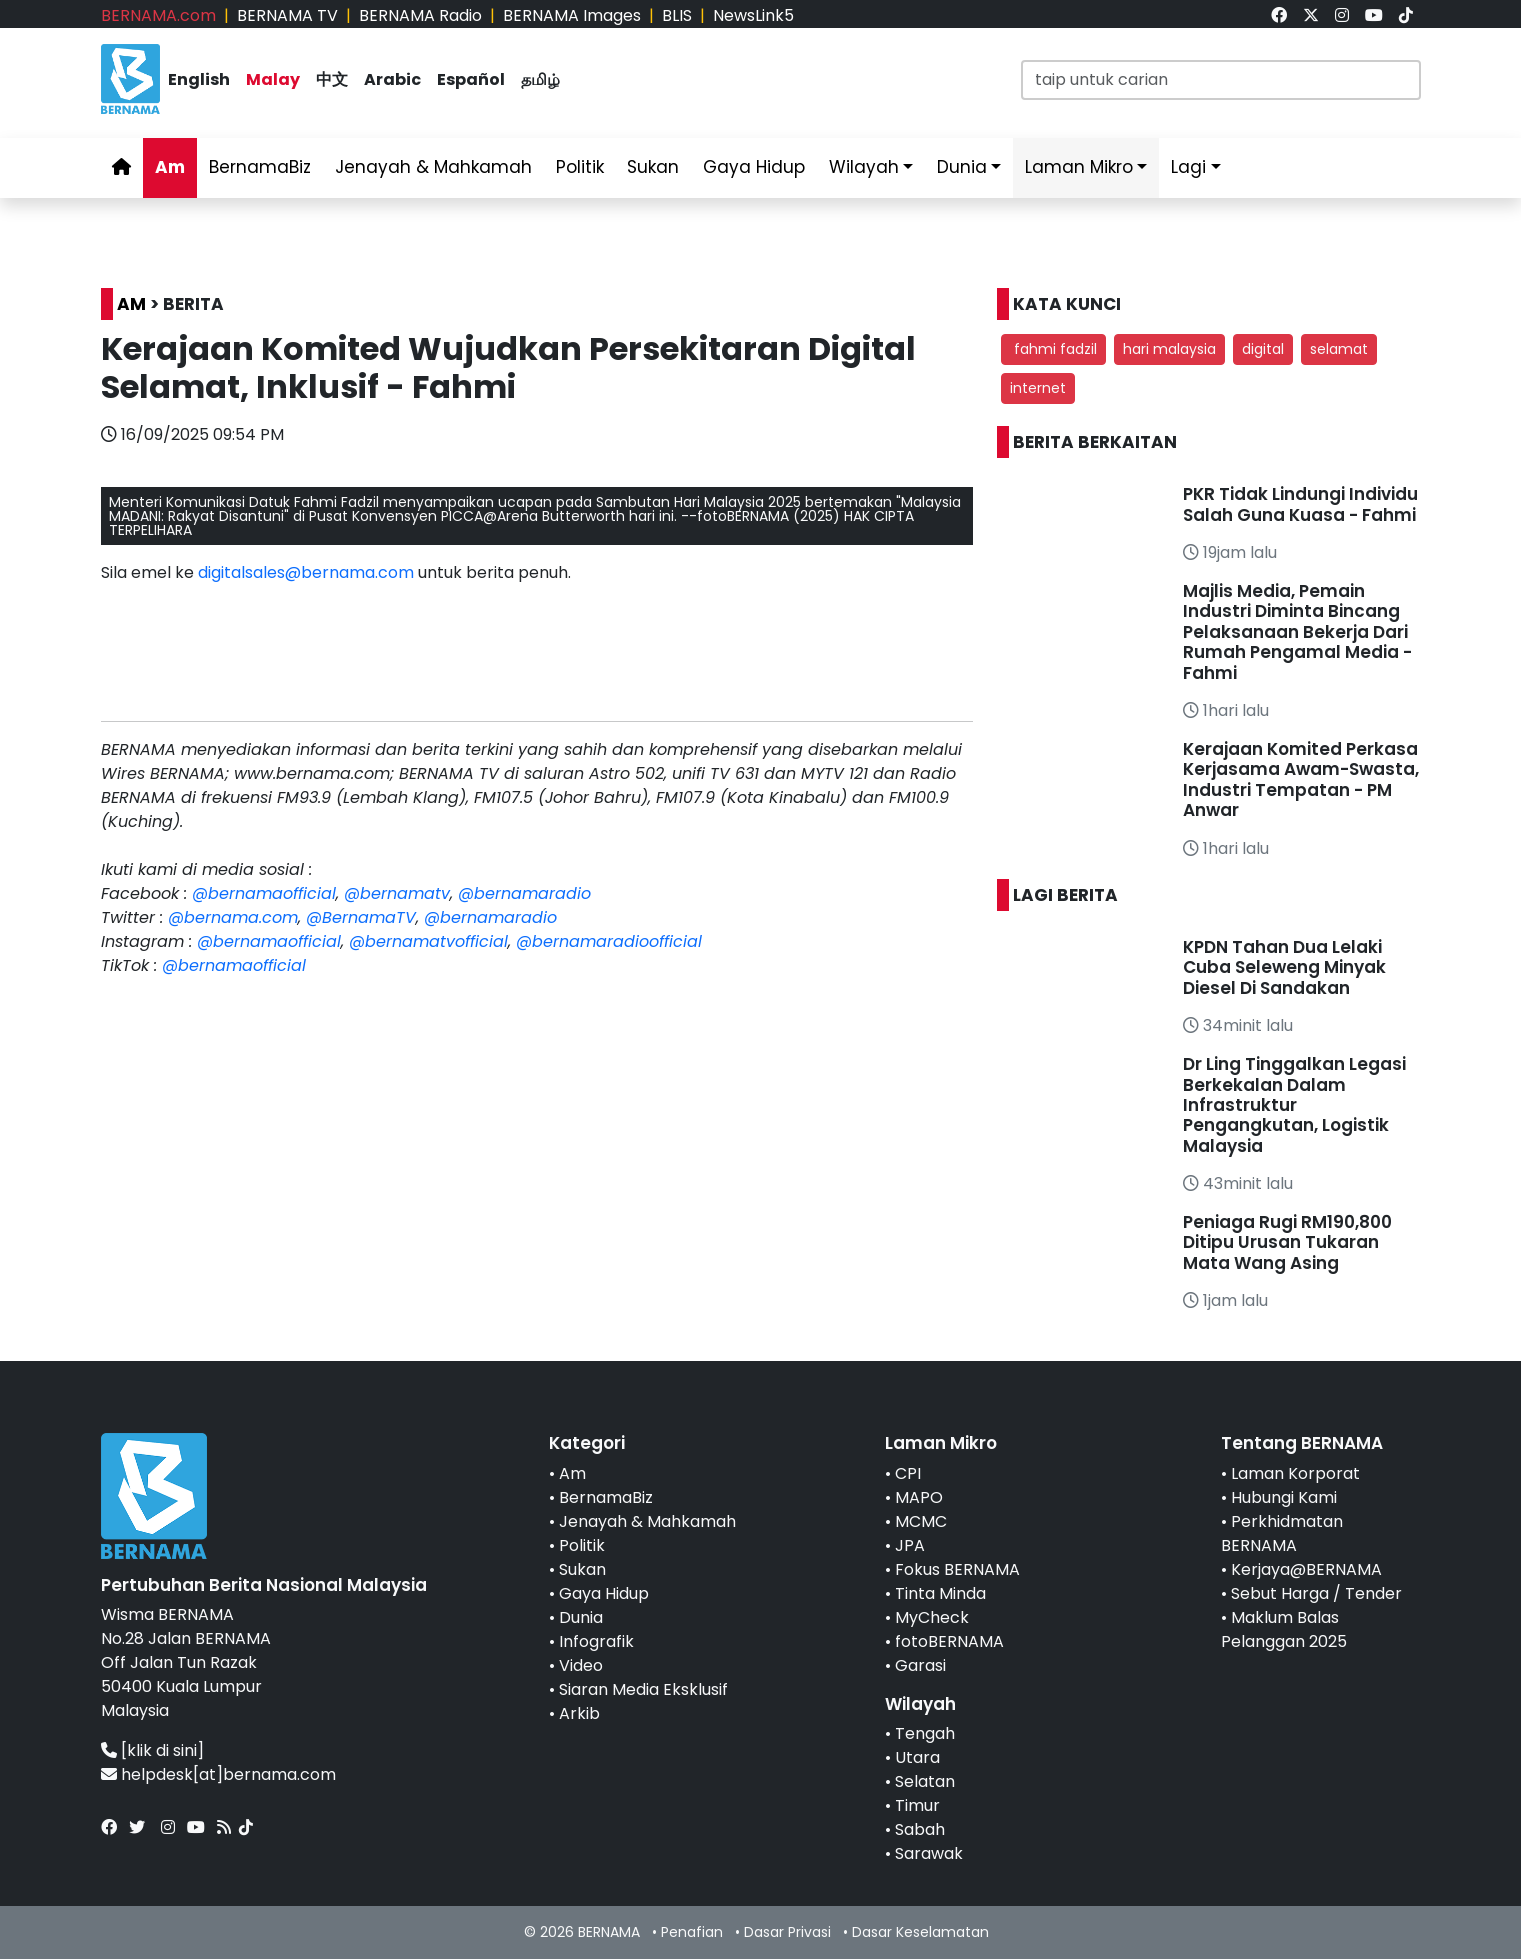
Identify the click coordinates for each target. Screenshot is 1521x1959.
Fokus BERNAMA (957, 1569)
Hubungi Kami (1284, 1497)
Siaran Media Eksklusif (643, 1689)
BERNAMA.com (158, 15)
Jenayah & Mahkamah (433, 167)
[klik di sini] (162, 1750)
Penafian (692, 1932)
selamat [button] (1339, 349)
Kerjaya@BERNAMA (1306, 1569)
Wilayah (864, 167)
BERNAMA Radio (420, 15)
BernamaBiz (260, 167)
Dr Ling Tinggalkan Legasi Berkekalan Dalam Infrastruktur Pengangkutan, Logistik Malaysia (1294, 1105)
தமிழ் (540, 79)
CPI (908, 1473)
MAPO (919, 1497)
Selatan (925, 1781)
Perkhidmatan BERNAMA (1282, 1533)
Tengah (925, 1733)
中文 (332, 79)
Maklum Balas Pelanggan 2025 (1284, 1629)
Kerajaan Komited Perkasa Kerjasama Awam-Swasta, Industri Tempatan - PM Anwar (1301, 779)
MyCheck (932, 1617)
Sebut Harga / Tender (1316, 1593)
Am (170, 167)
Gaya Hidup (754, 167)
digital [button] (1263, 349)
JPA (910, 1545)
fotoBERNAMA (949, 1641)
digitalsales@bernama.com (306, 572)
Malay (273, 79)
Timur (917, 1805)
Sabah (920, 1829)
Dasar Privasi (787, 1932)
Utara (917, 1757)
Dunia (962, 167)
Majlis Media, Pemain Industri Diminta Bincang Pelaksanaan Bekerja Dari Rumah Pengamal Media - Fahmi (1297, 632)
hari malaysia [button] (1169, 349)
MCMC (921, 1521)
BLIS (677, 15)
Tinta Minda (940, 1593)
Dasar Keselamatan (920, 1932)
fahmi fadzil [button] (1053, 349)
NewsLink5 (753, 15)
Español (471, 79)
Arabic (392, 79)
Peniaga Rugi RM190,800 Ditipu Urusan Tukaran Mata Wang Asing (1287, 1242)
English (199, 79)
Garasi (920, 1665)
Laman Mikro (1079, 167)
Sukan (653, 167)
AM (131, 304)
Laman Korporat (1295, 1473)
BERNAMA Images (572, 15)
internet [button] (1038, 388)
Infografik (596, 1641)
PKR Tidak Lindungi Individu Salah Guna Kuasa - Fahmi (1300, 504)
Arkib (579, 1713)
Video (581, 1665)
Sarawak (929, 1853)
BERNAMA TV (287, 15)
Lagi (1188, 167)
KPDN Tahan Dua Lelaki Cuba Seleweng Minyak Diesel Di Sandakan (1284, 967)
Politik (580, 167)
